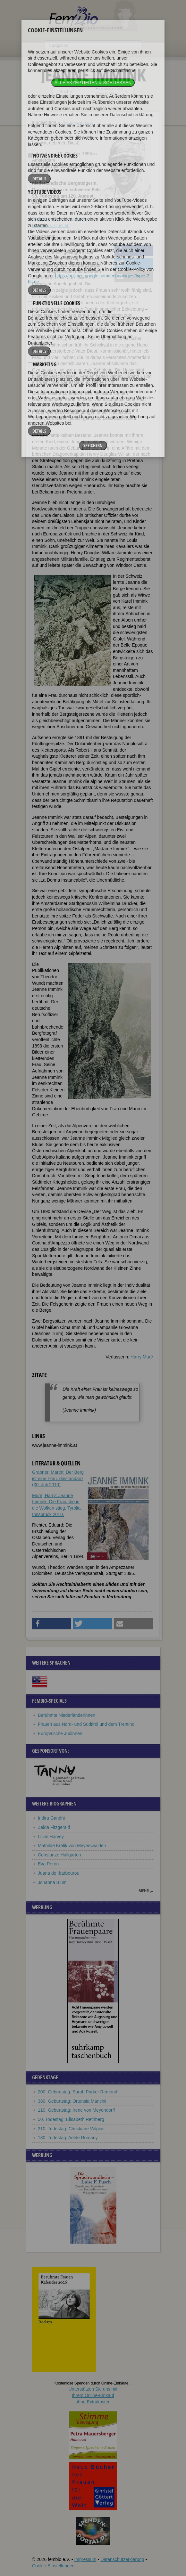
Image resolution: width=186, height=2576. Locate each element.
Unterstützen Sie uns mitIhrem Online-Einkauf (93, 2395)
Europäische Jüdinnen (60, 1733)
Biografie (41, 219)
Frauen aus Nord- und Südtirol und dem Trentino (86, 1724)
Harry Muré (142, 1356)
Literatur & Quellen (51, 225)
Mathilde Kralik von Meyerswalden (72, 1845)
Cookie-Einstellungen (53, 2565)
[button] (133, 250)
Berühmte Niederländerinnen (66, 1715)
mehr (144, 1890)
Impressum (85, 2559)
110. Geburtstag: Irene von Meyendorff (76, 2110)
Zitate (59, 219)
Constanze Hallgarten (59, 1854)
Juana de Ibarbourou (58, 1873)
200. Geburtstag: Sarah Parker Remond (77, 2091)
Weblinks (78, 219)
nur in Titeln (107, 93)
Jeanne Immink (78, 123)
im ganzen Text (109, 88)
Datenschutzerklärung (122, 2559)
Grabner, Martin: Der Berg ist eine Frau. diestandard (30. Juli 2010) (58, 1478)
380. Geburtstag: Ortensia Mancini (72, 2101)
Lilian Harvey (51, 1836)
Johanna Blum (52, 1882)
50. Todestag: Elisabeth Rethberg (71, 2119)
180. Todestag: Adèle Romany (68, 2137)
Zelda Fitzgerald (54, 1827)
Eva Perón (48, 1863)
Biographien (44, 123)
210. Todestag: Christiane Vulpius (71, 2128)
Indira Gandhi (51, 1818)
